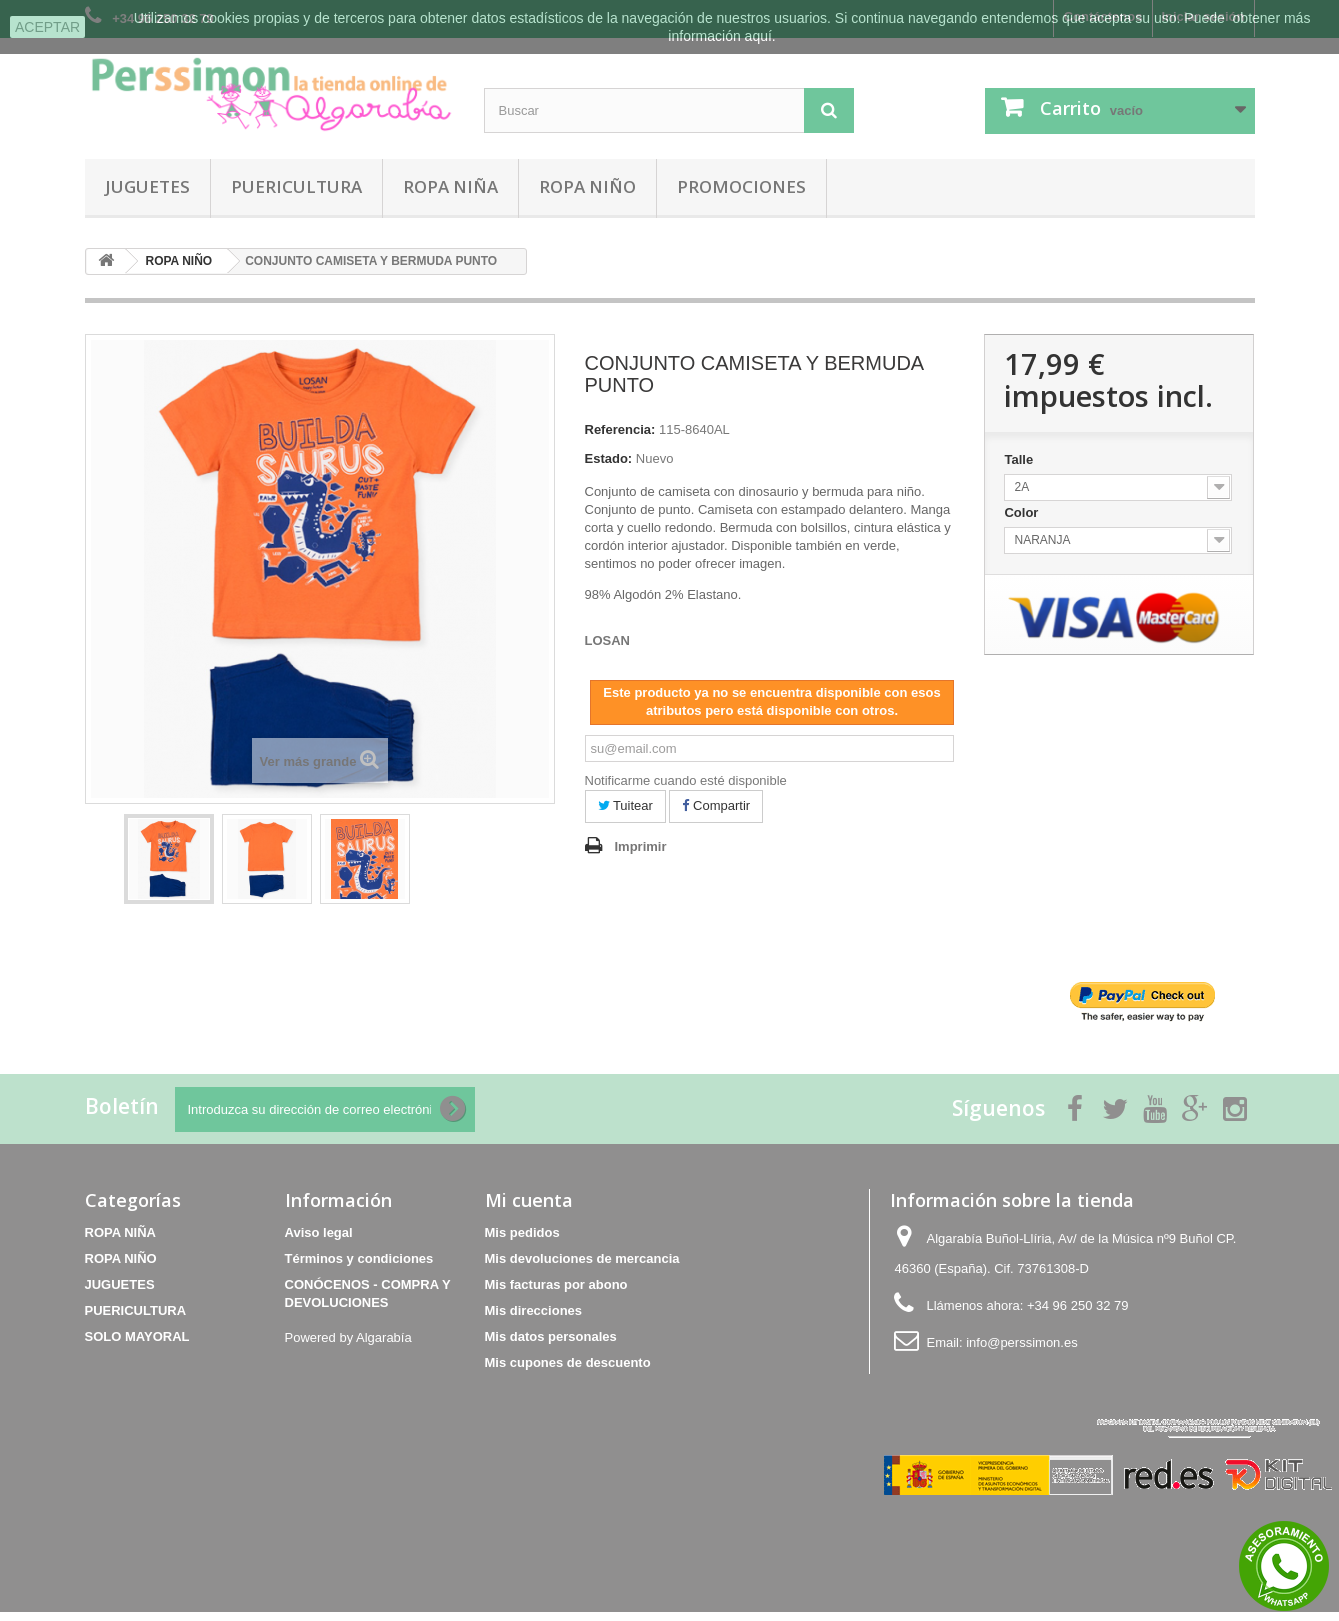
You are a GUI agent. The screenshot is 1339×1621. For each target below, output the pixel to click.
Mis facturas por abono (556, 1284)
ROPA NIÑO (587, 186)
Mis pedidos (522, 1232)
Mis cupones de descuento (568, 1362)
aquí (758, 36)
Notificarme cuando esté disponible (686, 780)
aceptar (47, 27)
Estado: (609, 458)
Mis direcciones (534, 1310)
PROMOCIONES (741, 186)
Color (1023, 512)
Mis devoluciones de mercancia (582, 1258)
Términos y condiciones (359, 1258)
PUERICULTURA (296, 186)
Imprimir (641, 846)
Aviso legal (319, 1232)
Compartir (716, 805)
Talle (1020, 459)
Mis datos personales (551, 1336)
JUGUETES (147, 186)
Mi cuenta (529, 1200)
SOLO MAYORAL (137, 1336)
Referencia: (620, 429)
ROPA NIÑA (450, 186)
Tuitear (625, 805)
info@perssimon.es (1021, 1342)
